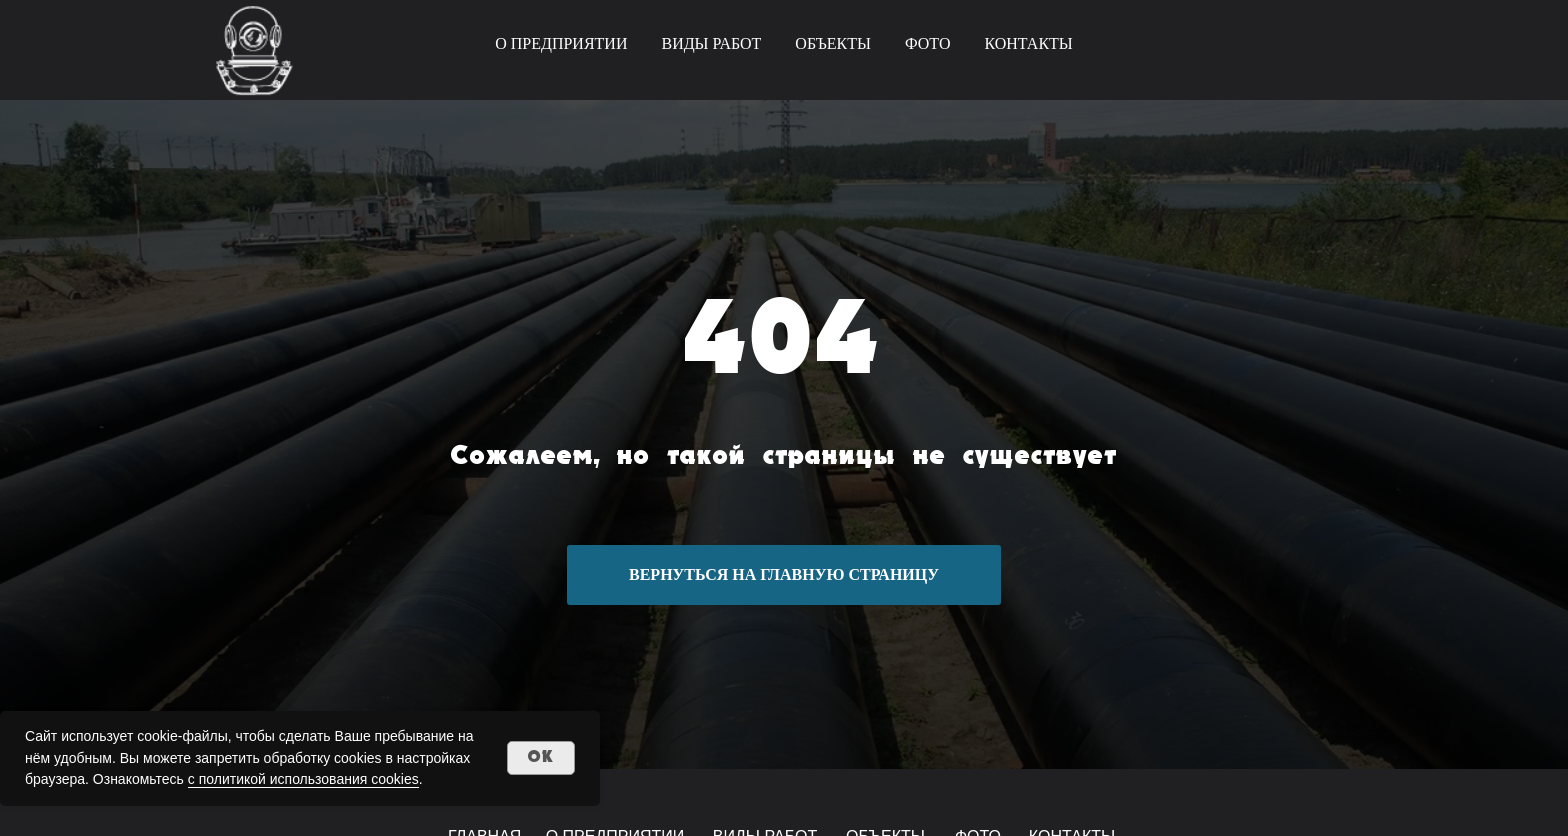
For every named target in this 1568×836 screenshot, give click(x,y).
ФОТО (928, 43)
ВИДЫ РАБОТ (711, 43)
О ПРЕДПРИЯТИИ (561, 43)
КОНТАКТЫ (1028, 43)
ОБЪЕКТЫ (833, 43)
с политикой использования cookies (303, 779)
